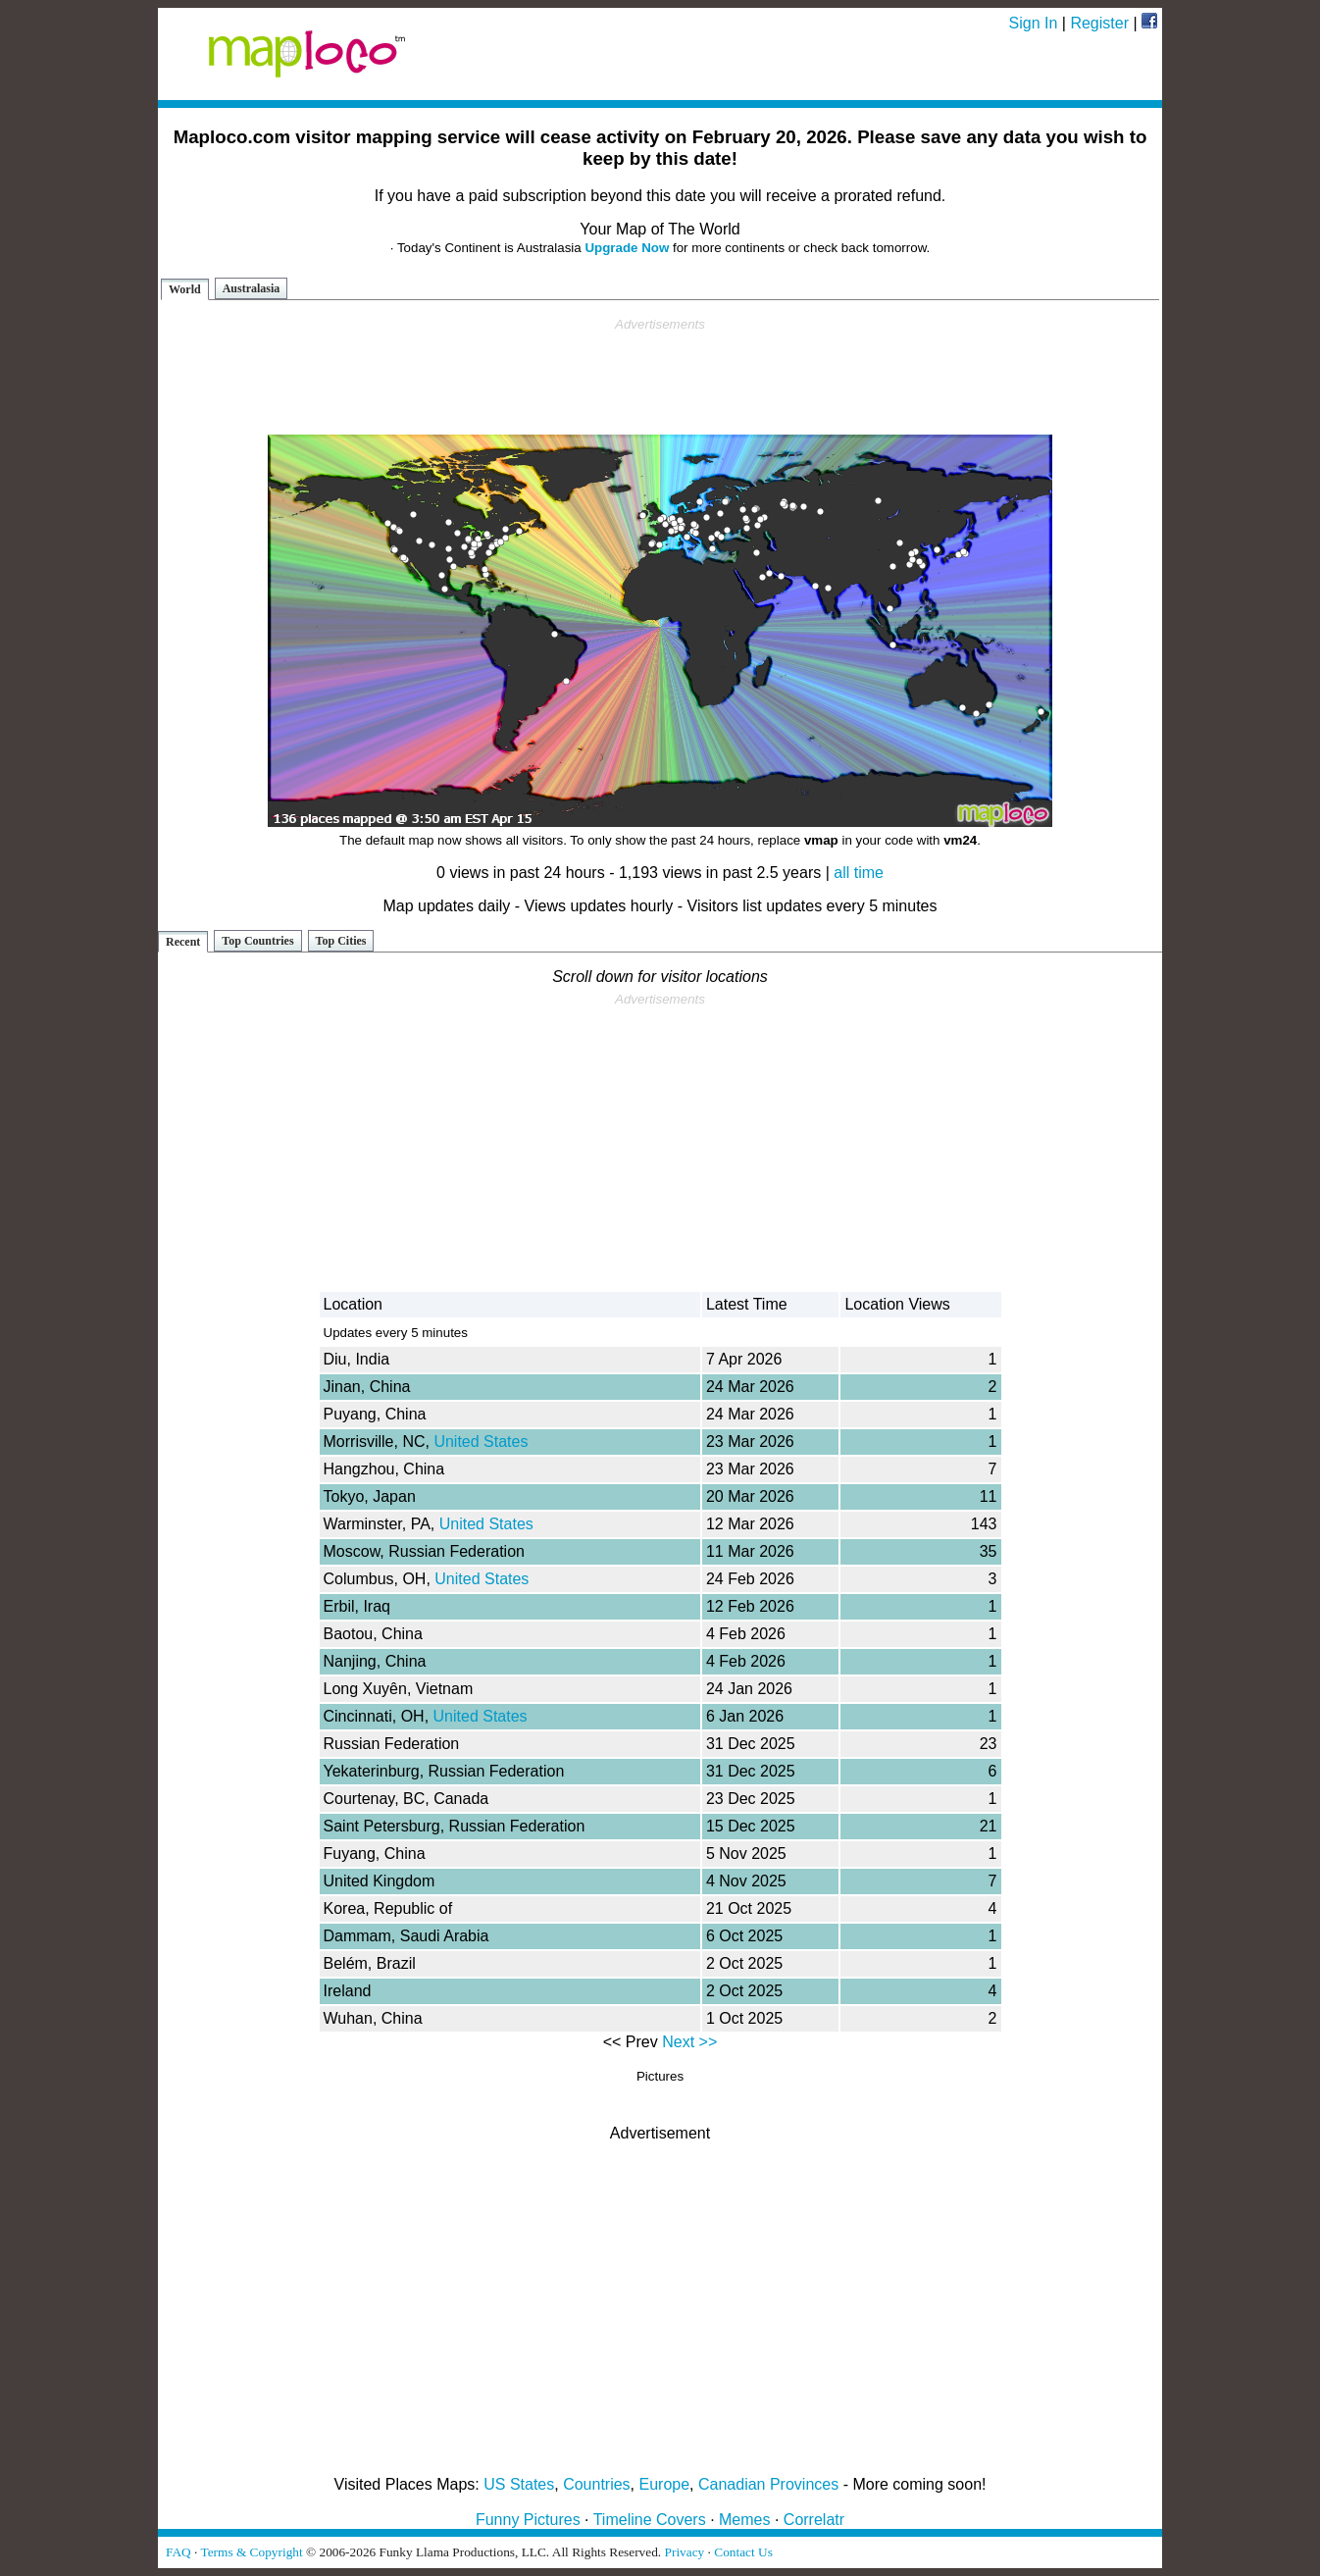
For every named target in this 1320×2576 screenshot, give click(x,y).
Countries (596, 2484)
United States (480, 1441)
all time (859, 872)
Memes (744, 2519)
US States (518, 2484)
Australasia (251, 288)
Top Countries (257, 941)
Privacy (685, 2552)
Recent (183, 942)
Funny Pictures (528, 2519)
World (185, 289)
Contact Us (743, 2552)
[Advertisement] (660, 377)
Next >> (689, 2042)
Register (1099, 23)
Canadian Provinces (768, 2484)
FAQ (178, 2552)
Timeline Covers (649, 2519)
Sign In (1033, 23)
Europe (664, 2484)
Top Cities (341, 941)
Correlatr (814, 2519)
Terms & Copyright (251, 2552)
